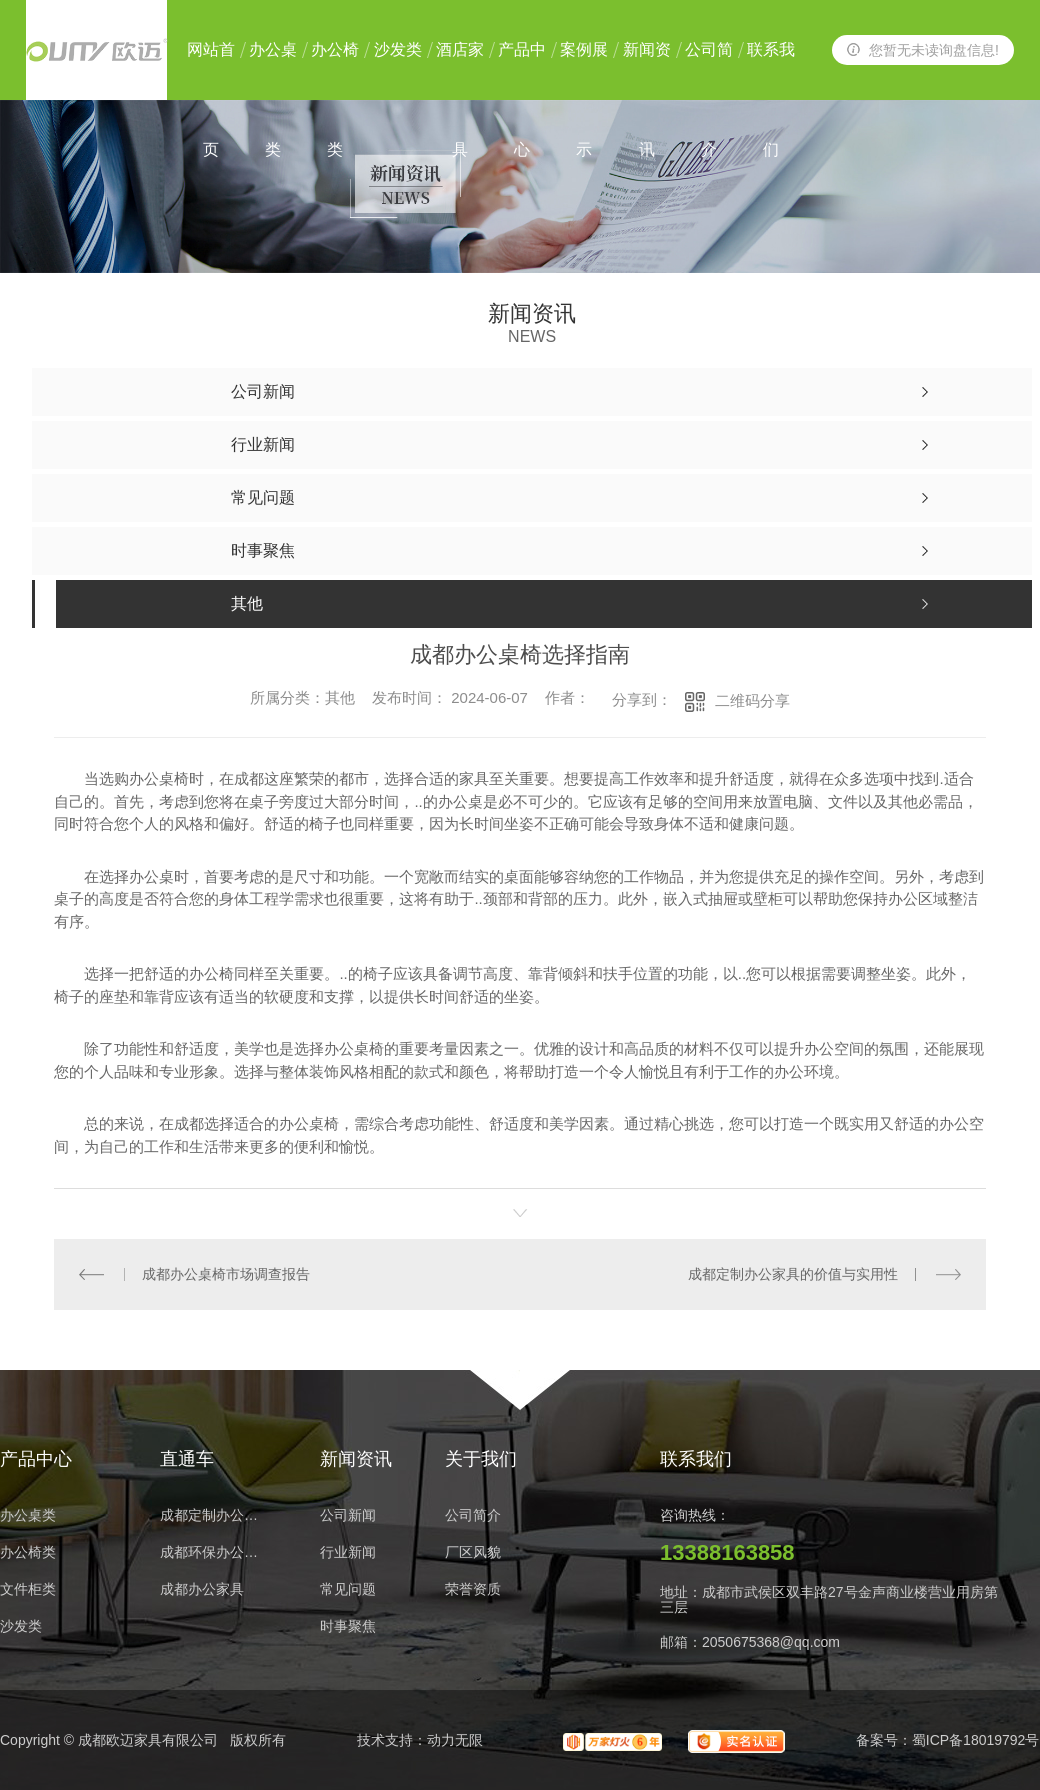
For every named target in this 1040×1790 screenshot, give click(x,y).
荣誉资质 (473, 1589)
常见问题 (348, 1589)
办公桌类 (273, 70)
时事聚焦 (348, 1626)
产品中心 (522, 70)
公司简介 (709, 70)
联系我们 (771, 70)
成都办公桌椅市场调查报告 (226, 1274)
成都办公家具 (202, 1589)
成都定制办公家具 (215, 1515)
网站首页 (211, 70)
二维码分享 (752, 700)
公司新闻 (348, 1515)
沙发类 (398, 49)
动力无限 (455, 1740)
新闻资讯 (647, 70)
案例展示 (584, 70)
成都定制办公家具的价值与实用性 (793, 1274)
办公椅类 (335, 70)
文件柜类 (28, 1589)
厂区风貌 (473, 1552)
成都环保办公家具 (215, 1552)
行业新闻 (348, 1552)
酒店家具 (460, 70)
